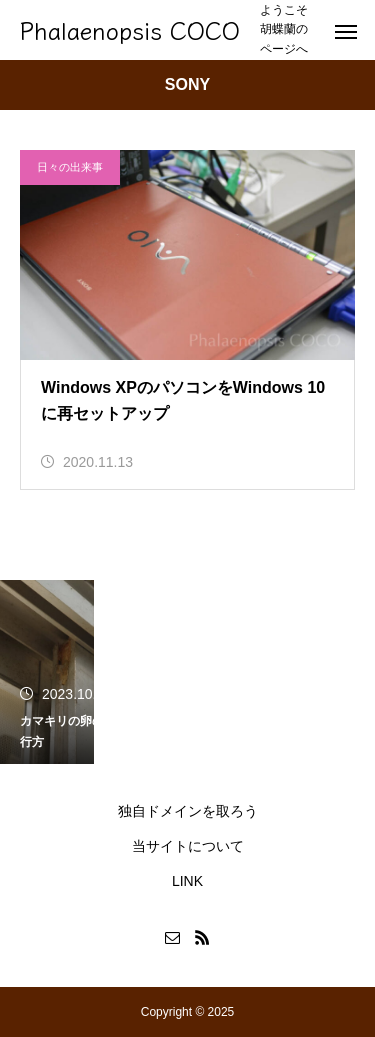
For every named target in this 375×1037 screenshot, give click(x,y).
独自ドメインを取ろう (188, 811)
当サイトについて (188, 846)
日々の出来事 (70, 167)
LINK (187, 881)
